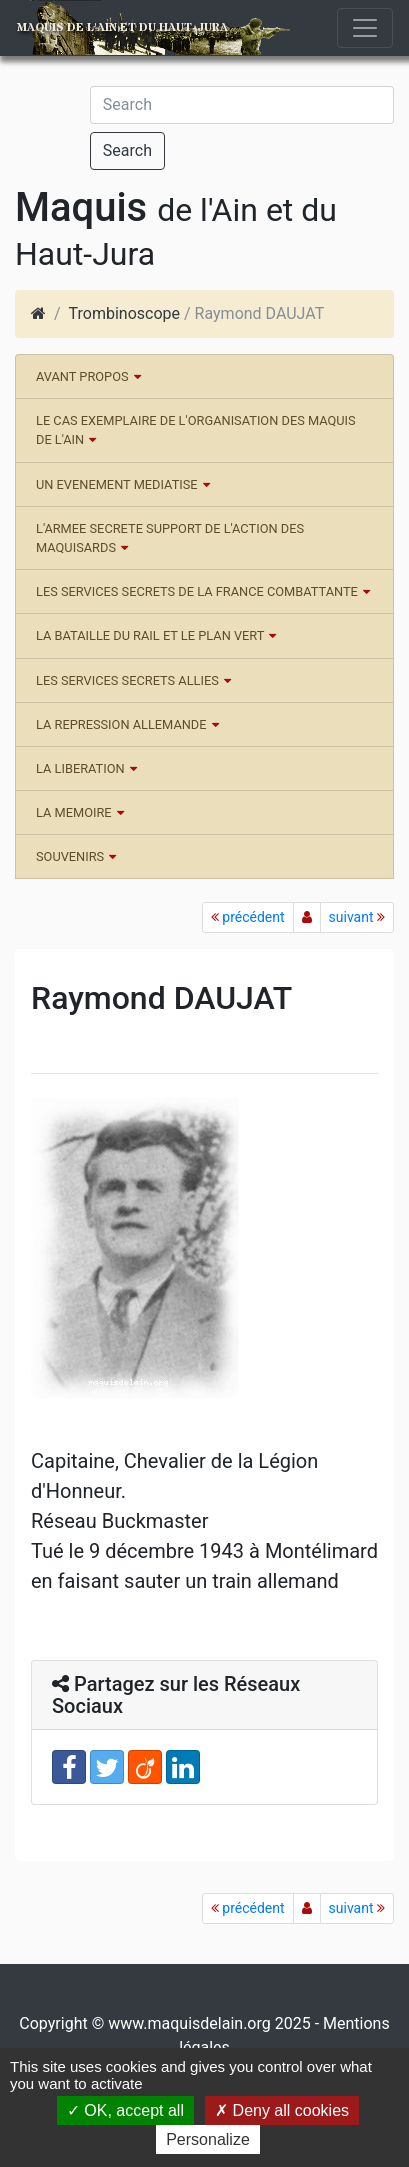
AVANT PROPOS (82, 376)
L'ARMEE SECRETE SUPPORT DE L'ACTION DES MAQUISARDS (170, 538)
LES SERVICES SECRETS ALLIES (127, 680)
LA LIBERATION (80, 768)
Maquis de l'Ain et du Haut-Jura (122, 27)
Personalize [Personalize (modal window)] (208, 2139)
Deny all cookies (282, 2110)
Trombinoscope (124, 313)
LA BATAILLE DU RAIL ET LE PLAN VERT (150, 635)
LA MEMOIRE (74, 812)
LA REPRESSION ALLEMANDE (121, 724)
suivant (357, 917)
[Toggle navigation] (365, 28)
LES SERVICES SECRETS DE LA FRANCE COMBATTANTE (197, 591)
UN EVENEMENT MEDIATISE (117, 484)
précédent (248, 917)
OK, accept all (125, 2110)
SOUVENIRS (70, 856)
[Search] (242, 105)
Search (127, 150)
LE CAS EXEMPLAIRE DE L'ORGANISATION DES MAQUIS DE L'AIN (196, 430)
